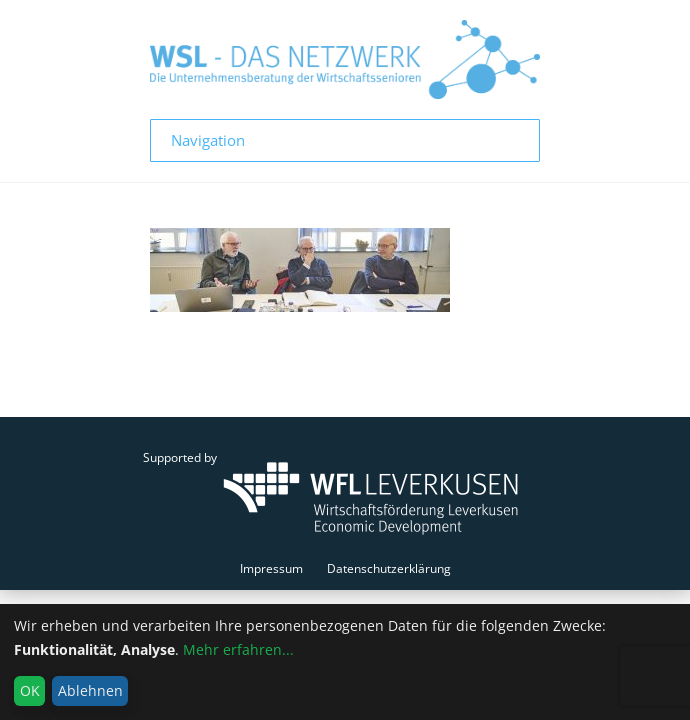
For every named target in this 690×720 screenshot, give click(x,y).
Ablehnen (90, 690)
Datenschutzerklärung (389, 568)
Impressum (271, 568)
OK (30, 690)
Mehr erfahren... (238, 649)
